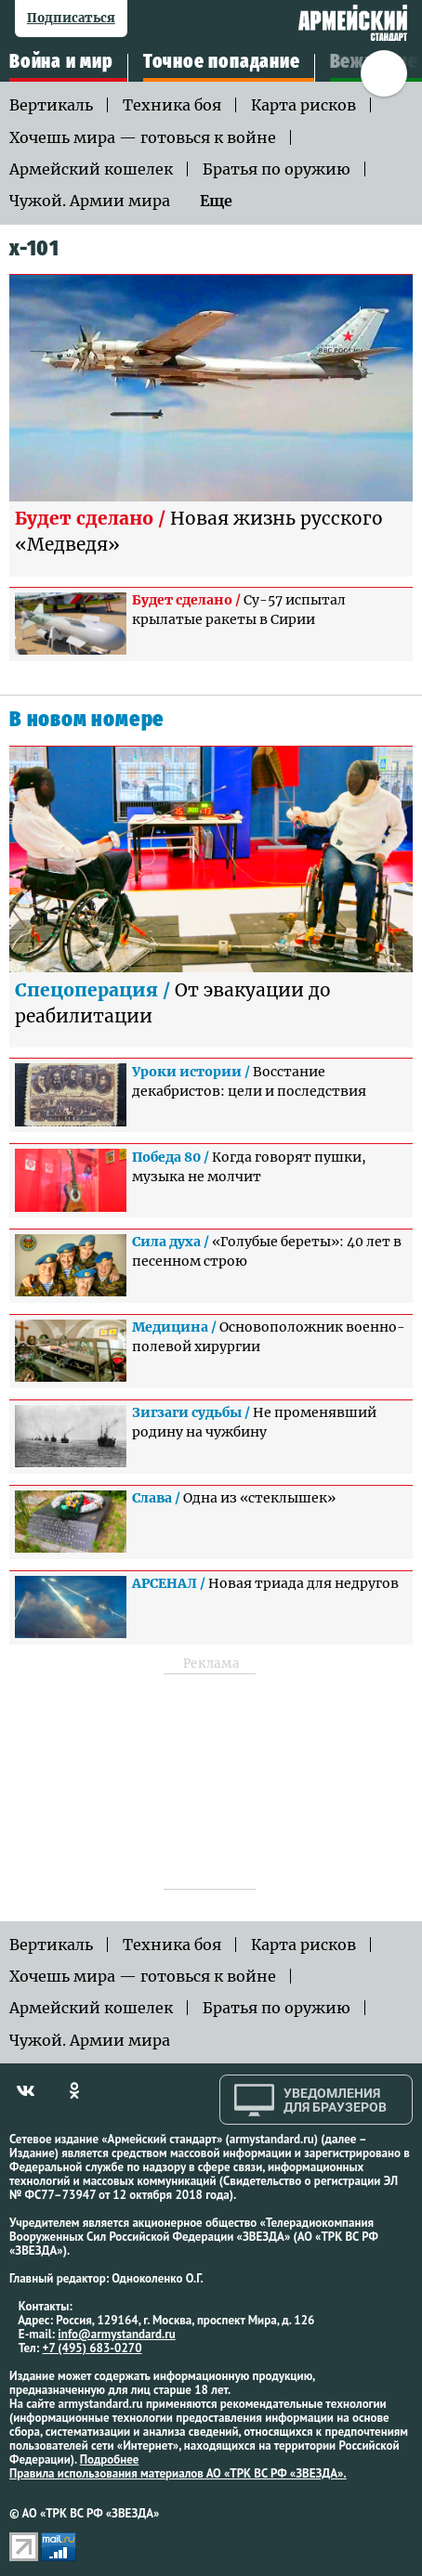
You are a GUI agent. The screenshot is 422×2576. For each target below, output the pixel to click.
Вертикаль (51, 105)
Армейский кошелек (91, 169)
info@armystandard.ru (116, 2334)
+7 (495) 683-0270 (92, 2348)
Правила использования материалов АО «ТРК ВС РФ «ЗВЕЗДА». (178, 2473)
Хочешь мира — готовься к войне (142, 137)
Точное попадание (221, 62)
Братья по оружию (276, 169)
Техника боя (172, 105)
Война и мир (61, 62)
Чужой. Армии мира (89, 200)
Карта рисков (303, 105)
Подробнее (109, 2459)
